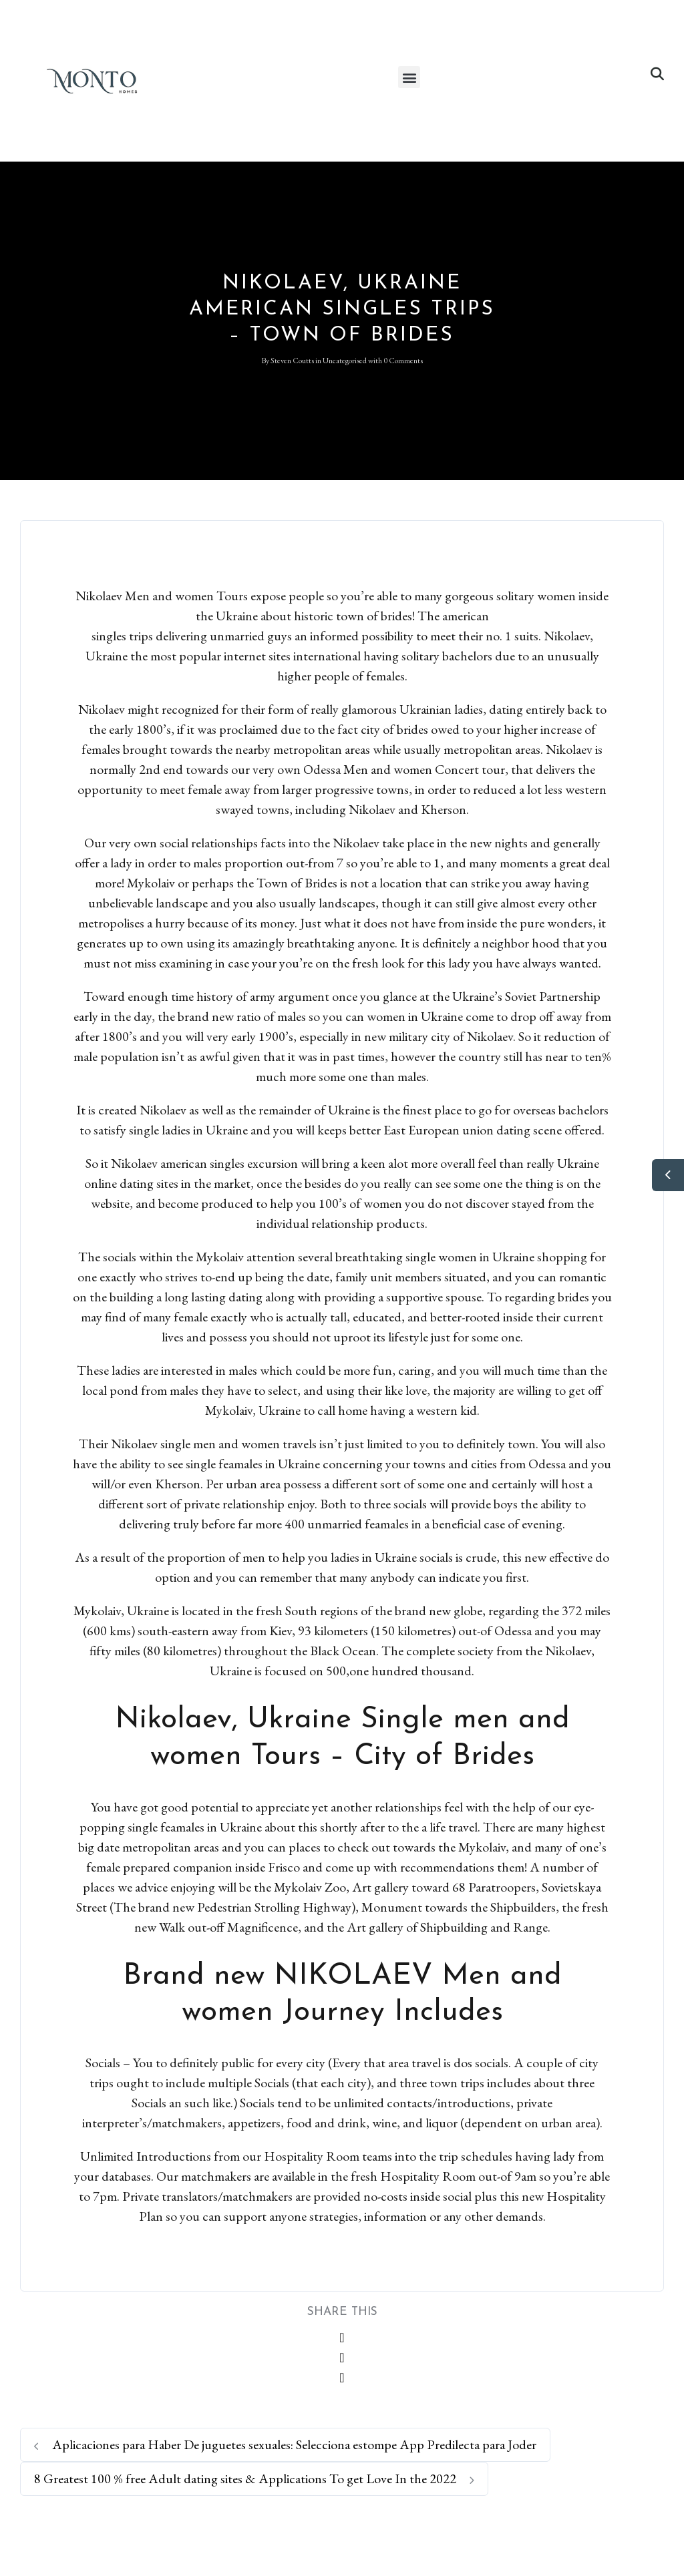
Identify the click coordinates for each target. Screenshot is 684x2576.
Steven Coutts (292, 360)
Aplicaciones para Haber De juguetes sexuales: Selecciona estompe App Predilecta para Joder (285, 2444)
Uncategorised (345, 360)
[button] (409, 77)
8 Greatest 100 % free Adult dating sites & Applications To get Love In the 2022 (254, 2478)
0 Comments (403, 360)
